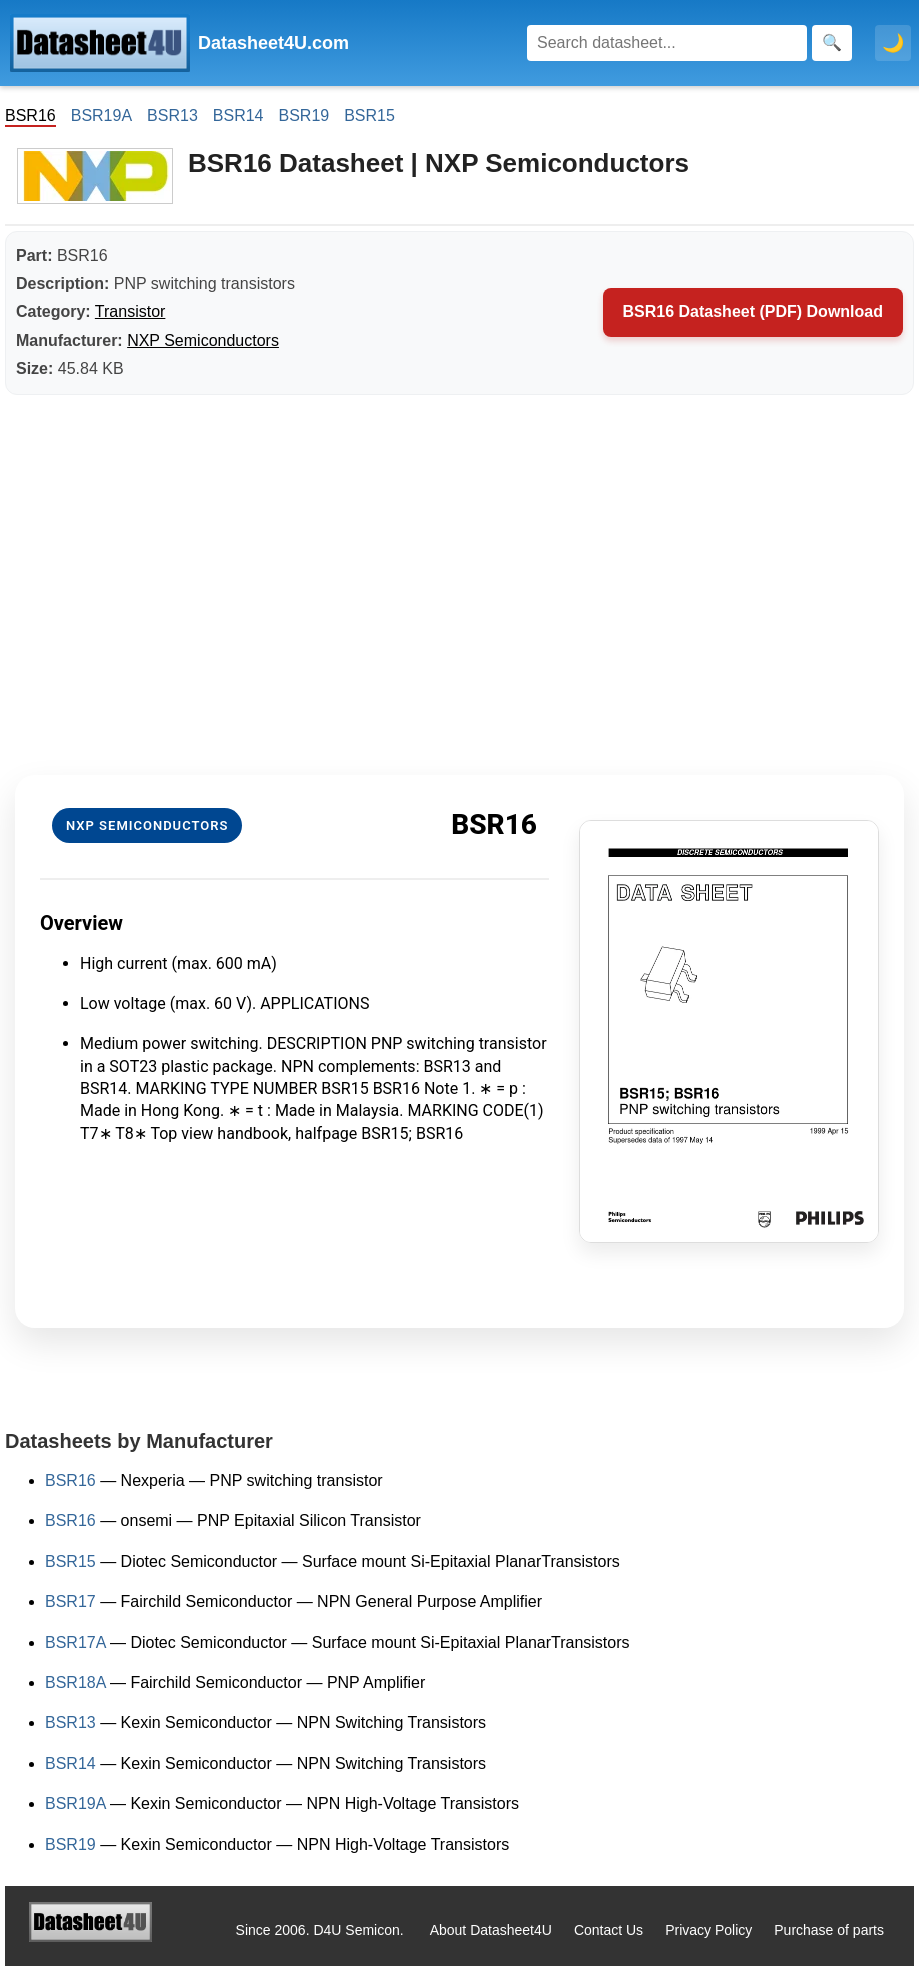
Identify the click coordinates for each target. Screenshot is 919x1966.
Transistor (130, 311)
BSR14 (238, 115)
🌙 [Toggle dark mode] (893, 43)
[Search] (667, 43)
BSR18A (75, 1682)
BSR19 (303, 115)
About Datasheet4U (491, 1930)
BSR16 (70, 1480)
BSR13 (172, 115)
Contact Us (608, 1930)
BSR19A (101, 115)
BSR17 (70, 1601)
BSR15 (369, 115)
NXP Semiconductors (203, 340)
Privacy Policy (708, 1930)
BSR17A (75, 1642)
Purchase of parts (829, 1930)
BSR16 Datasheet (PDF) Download (753, 311)
